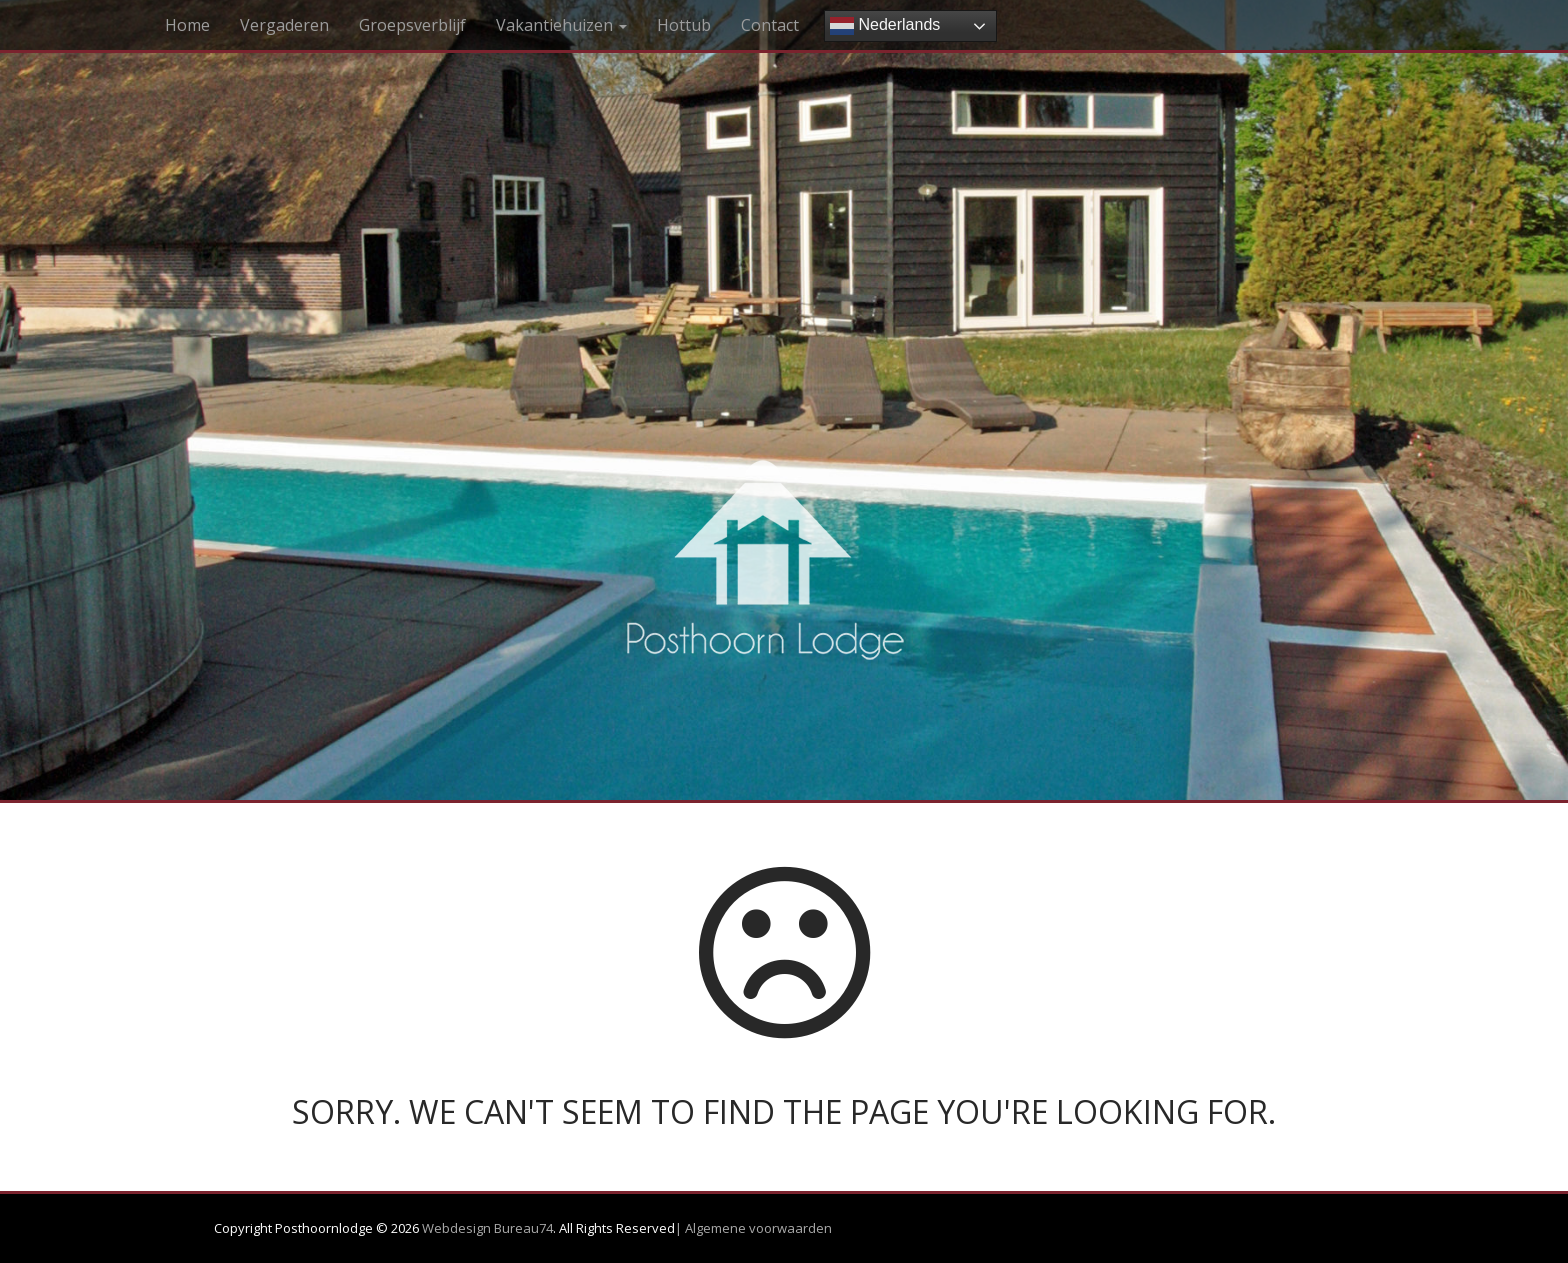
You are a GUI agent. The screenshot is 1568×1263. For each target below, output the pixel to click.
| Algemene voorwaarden (753, 1228)
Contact (770, 25)
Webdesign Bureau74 (487, 1228)
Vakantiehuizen (561, 25)
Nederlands (885, 26)
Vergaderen (284, 25)
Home (187, 25)
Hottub (684, 25)
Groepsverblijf (412, 25)
